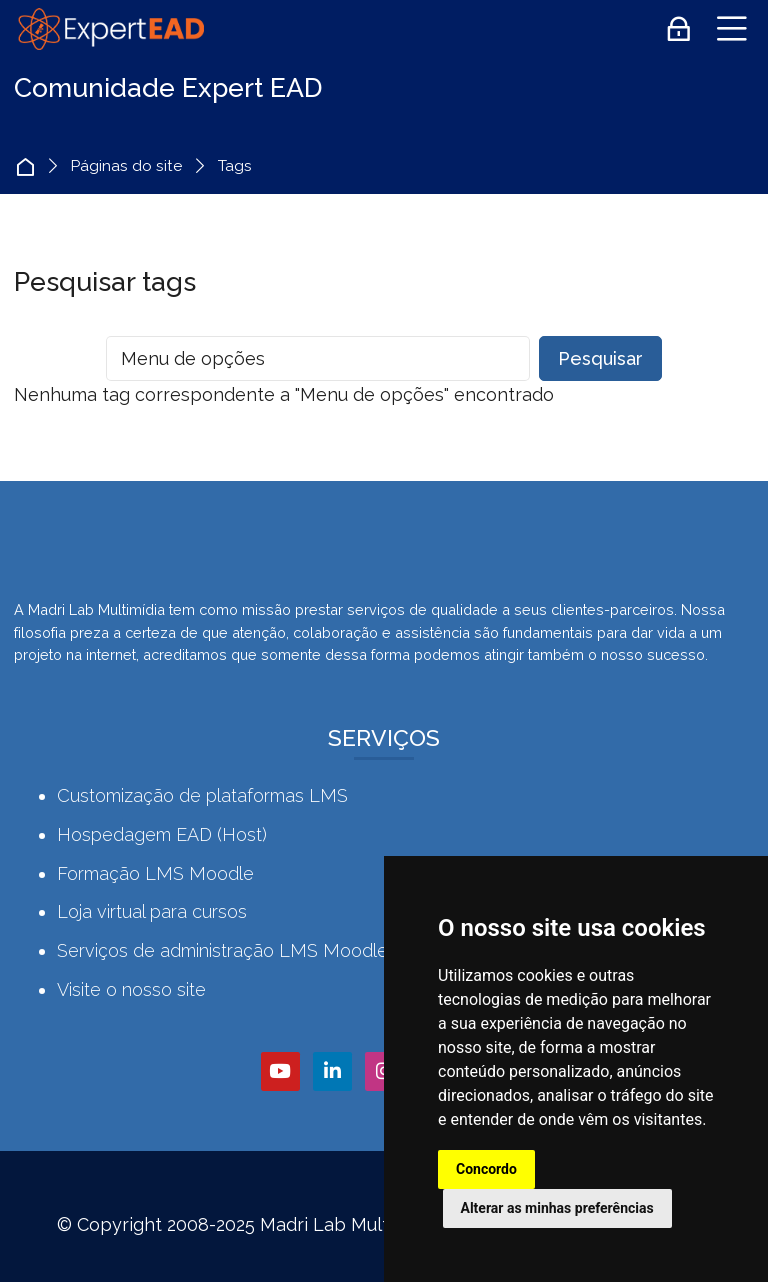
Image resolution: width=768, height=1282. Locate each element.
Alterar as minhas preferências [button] (557, 1208)
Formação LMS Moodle (155, 873)
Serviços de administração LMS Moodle (222, 950)
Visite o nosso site (131, 989)
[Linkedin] (332, 1071)
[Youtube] (280, 1071)
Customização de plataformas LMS (202, 795)
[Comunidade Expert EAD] (109, 29)
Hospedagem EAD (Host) (162, 834)
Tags (235, 166)
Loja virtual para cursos (152, 911)
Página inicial (30, 166)
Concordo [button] (486, 1169)
